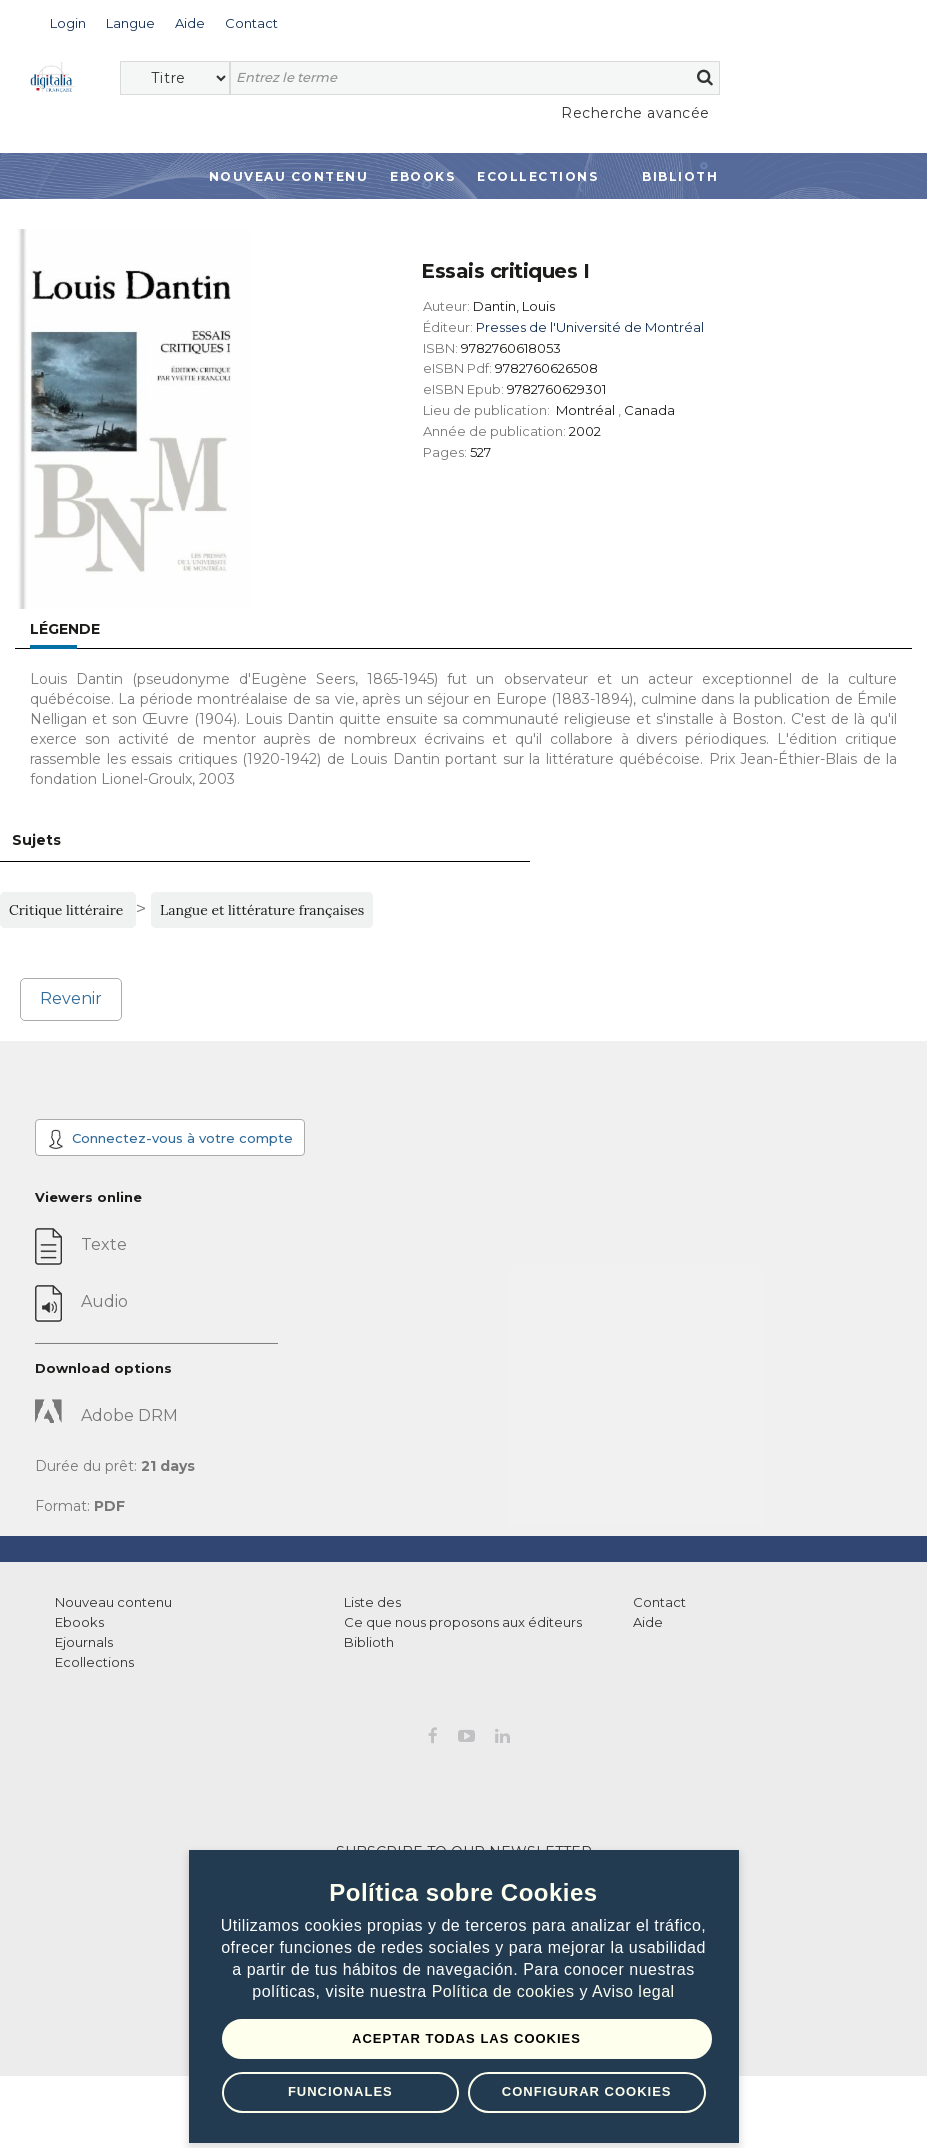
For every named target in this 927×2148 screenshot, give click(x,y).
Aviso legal (633, 1992)
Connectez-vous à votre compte (170, 1139)
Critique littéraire (68, 910)
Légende (65, 629)
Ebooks (422, 176)
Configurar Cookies (587, 2091)
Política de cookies (506, 1992)
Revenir (71, 998)
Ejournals (84, 1642)
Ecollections (537, 176)
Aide (648, 1622)
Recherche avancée (635, 113)
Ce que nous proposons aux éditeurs (463, 1622)
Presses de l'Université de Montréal (590, 327)
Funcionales (340, 2091)
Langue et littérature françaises (262, 910)
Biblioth (680, 176)
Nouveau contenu (289, 176)
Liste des (372, 1602)
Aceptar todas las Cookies (466, 2038)
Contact (659, 1602)
